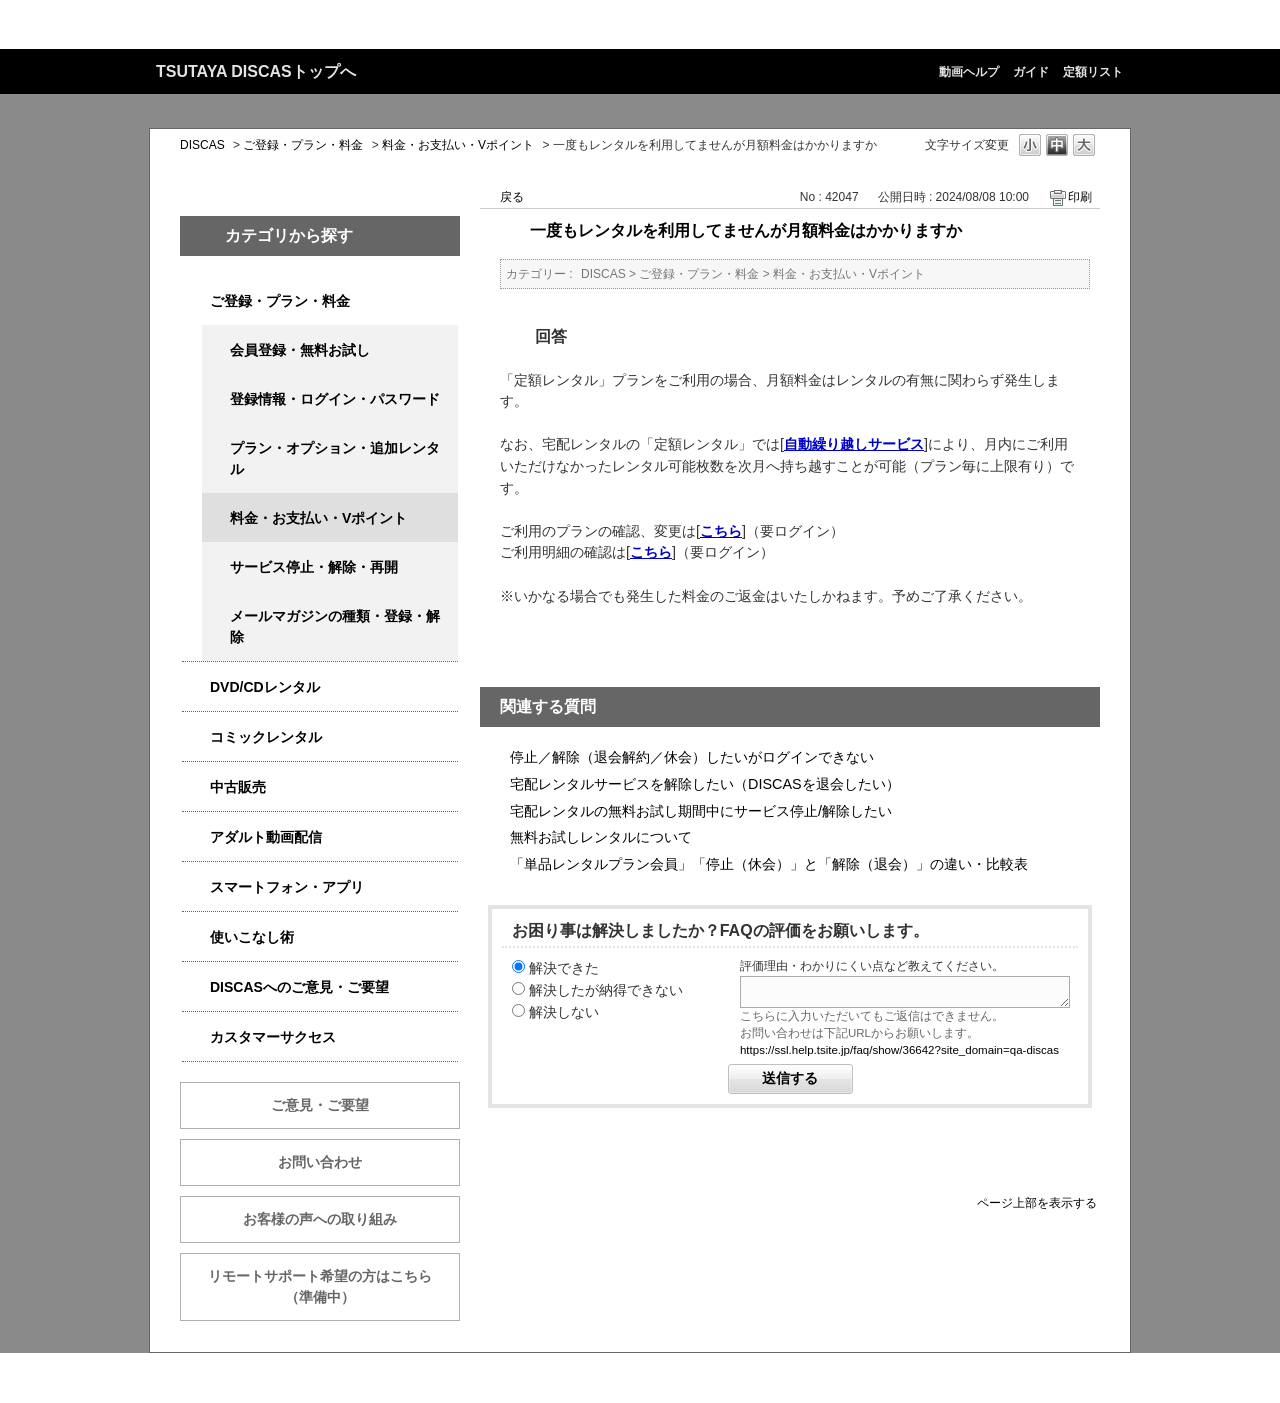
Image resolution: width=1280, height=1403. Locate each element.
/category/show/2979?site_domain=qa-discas (196, 301)
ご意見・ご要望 (320, 1105)
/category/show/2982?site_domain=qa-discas (196, 887)
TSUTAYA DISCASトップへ (256, 71)
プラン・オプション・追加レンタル (335, 458)
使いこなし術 (252, 937)
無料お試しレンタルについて (601, 837)
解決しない (564, 1012)
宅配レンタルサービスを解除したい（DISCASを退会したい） (705, 784)
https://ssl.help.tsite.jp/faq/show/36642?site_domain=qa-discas (899, 1050)
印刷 (1080, 197)
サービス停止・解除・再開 (314, 567)
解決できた (564, 968)
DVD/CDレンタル (265, 687)
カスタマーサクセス (273, 1037)
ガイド (1031, 72)
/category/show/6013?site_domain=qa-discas (196, 787)
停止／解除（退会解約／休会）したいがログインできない (692, 757)
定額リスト (1093, 72)
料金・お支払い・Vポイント (458, 145)
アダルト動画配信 (266, 837)
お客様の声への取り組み (320, 1219)
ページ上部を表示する (1037, 1202)
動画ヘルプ (969, 72)
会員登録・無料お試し (300, 350)
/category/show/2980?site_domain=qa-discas (196, 687)
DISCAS (202, 145)
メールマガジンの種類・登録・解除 (335, 626)
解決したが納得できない (606, 990)
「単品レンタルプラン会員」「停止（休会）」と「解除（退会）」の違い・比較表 (769, 864)
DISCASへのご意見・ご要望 (299, 987)
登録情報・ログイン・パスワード (335, 399)
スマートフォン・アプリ (287, 887)
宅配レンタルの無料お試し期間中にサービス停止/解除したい (701, 811)
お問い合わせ (320, 1162)
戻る (512, 197)
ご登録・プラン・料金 (303, 145)
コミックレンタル (266, 737)
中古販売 (238, 787)
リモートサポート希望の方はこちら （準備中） (334, 1286)
